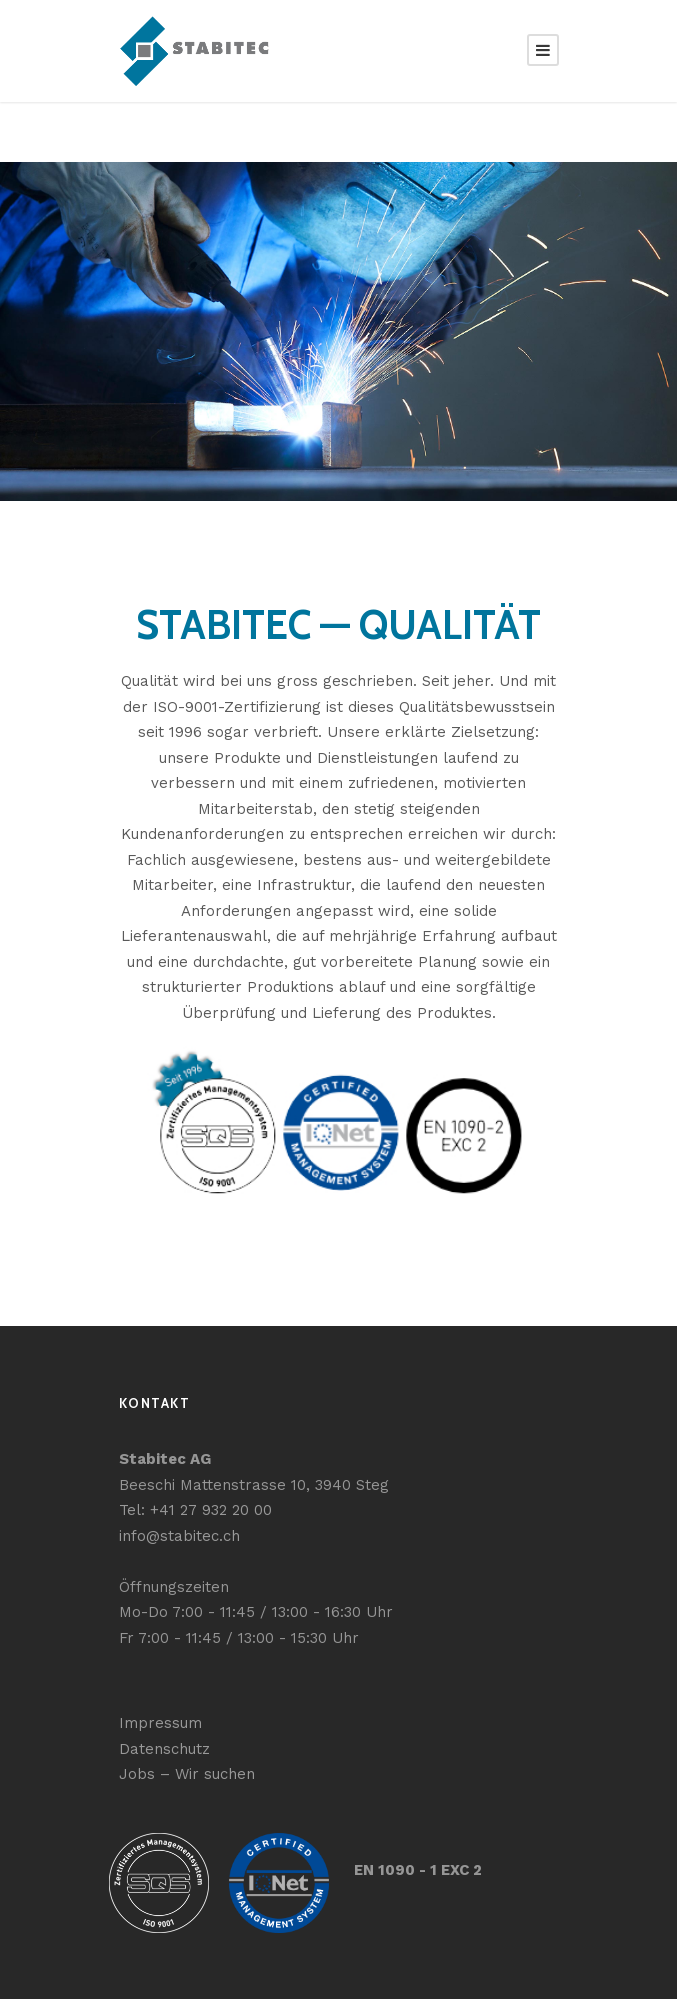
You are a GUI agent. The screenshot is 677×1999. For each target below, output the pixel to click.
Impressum (156, 1719)
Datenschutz (160, 1745)
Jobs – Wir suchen (180, 1770)
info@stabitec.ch (174, 1532)
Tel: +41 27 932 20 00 (191, 1506)
